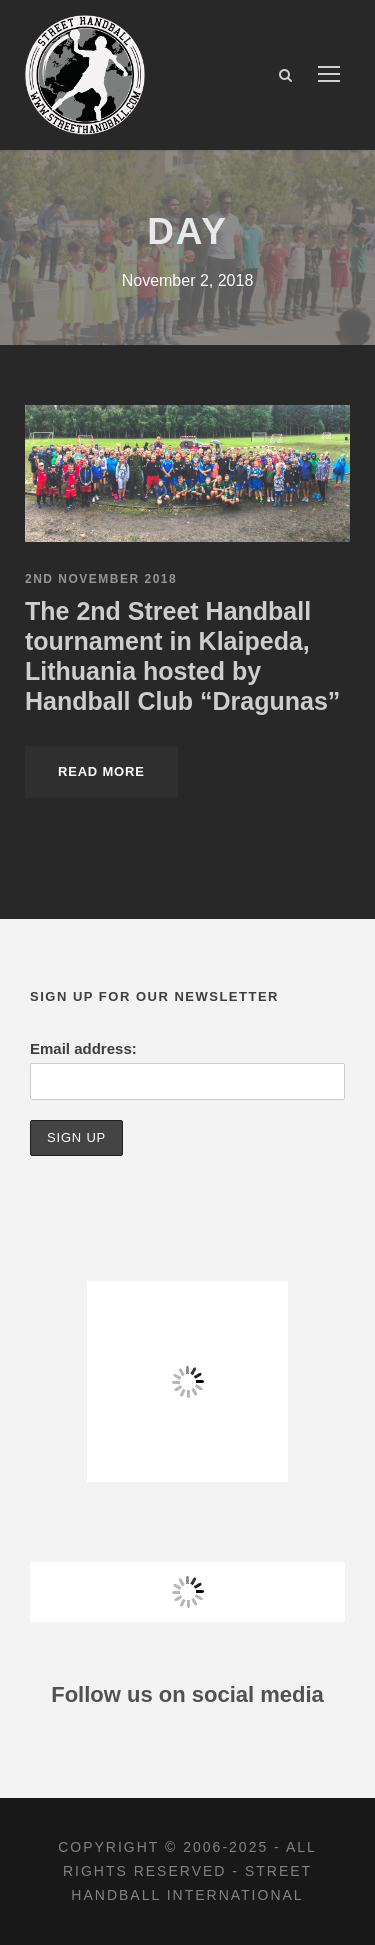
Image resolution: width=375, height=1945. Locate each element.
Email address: (83, 1048)
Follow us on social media (187, 1694)
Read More (101, 771)
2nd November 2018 (101, 579)
